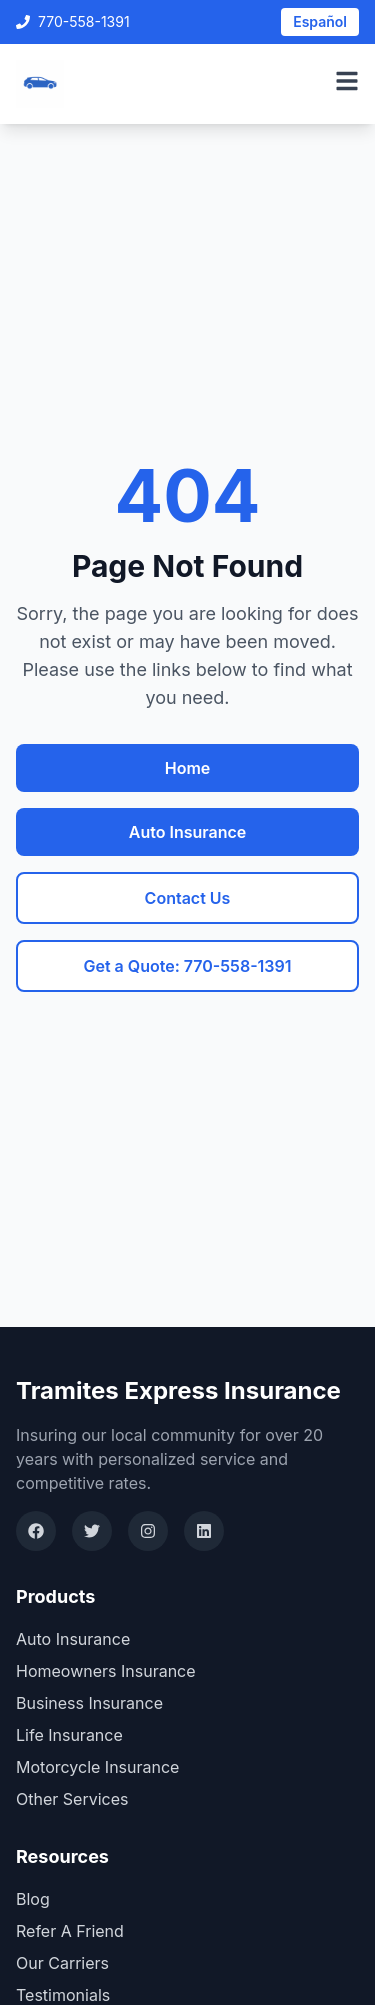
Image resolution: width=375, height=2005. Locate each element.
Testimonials (63, 1995)
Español (320, 21)
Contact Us (188, 898)
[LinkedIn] (204, 1531)
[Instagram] (148, 1531)
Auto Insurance (187, 832)
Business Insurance (89, 1703)
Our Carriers (62, 1963)
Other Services (72, 1799)
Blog (33, 1899)
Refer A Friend (70, 1931)
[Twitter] (92, 1531)
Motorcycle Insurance (97, 1767)
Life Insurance (69, 1735)
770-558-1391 (73, 21)
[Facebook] (36, 1531)
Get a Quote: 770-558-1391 (187, 966)
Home (188, 768)
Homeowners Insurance (106, 1671)
